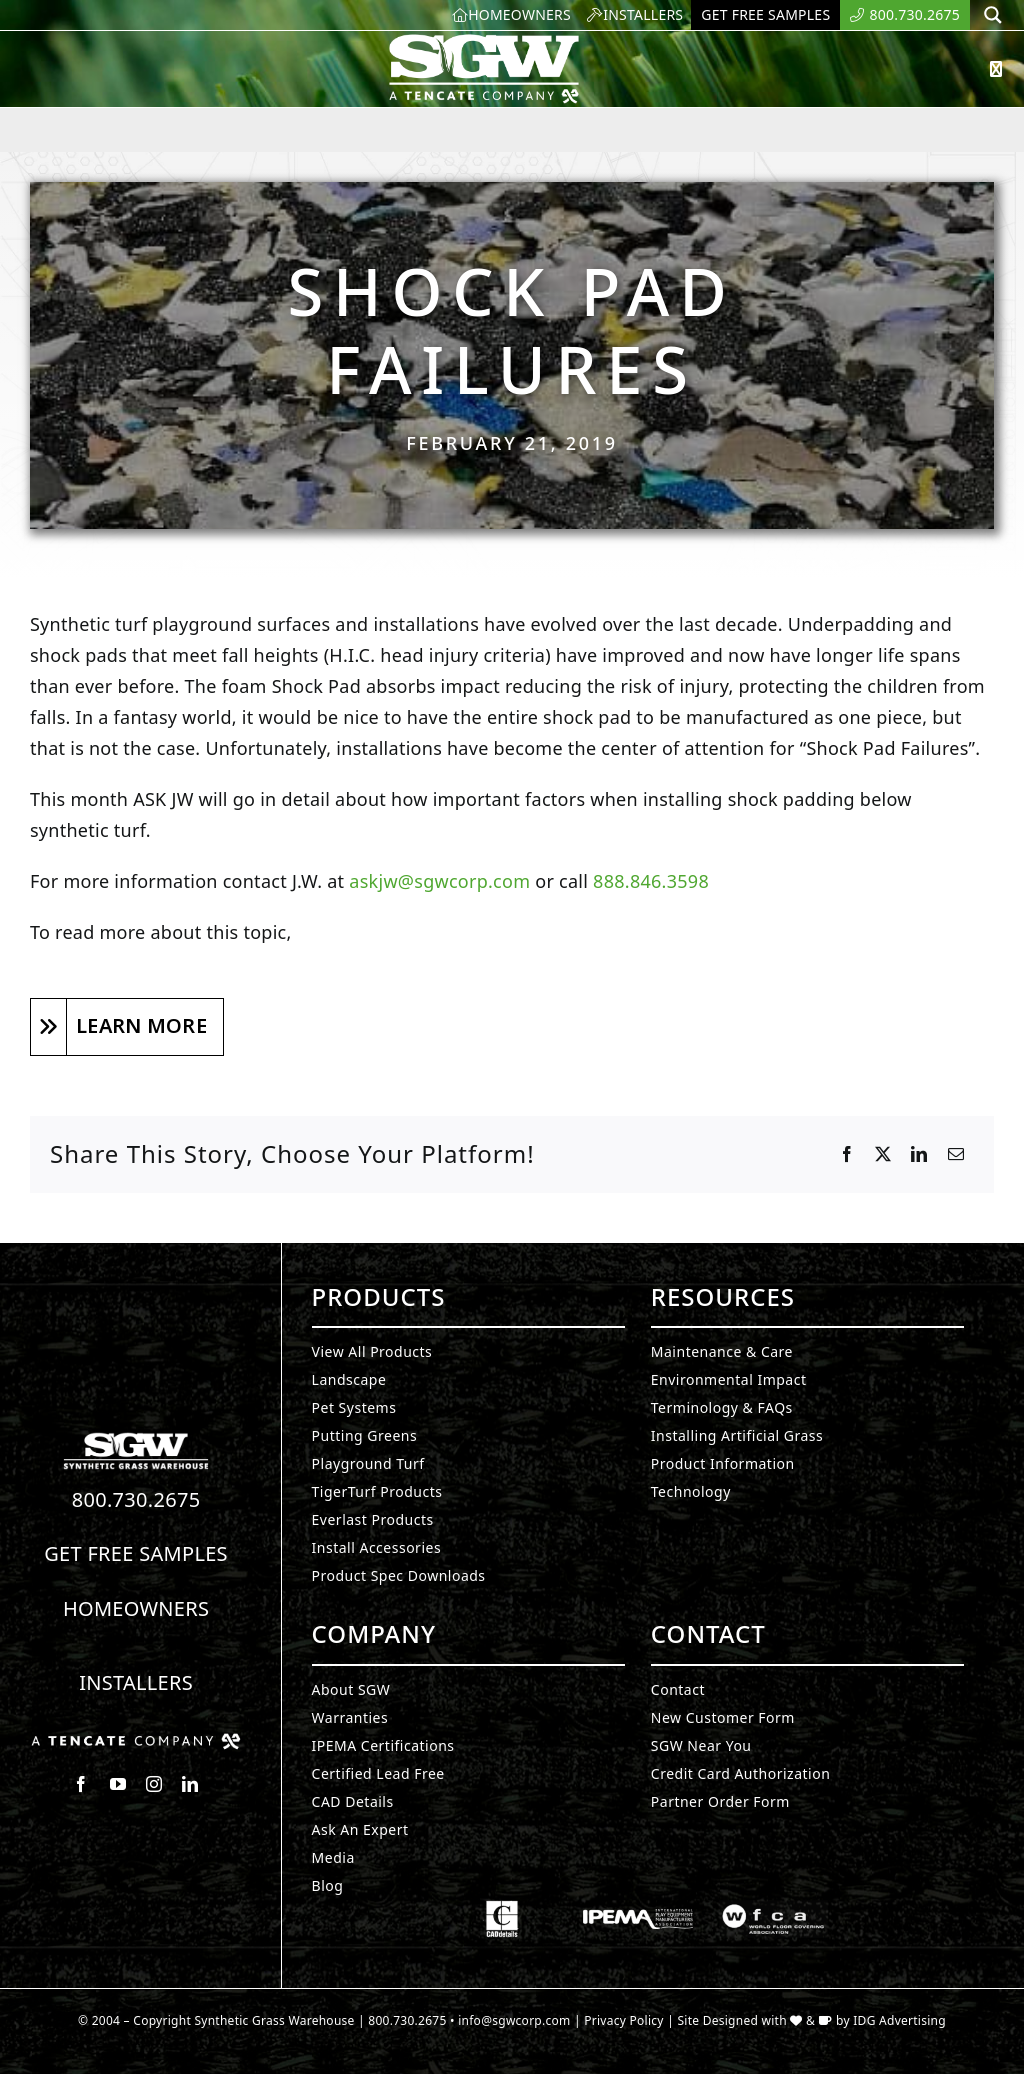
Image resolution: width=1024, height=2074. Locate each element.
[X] (883, 1155)
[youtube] (118, 1784)
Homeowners (136, 1608)
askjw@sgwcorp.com (439, 881)
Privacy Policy (624, 2020)
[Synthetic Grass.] (136, 1741)
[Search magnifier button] (993, 15)
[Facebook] (847, 1155)
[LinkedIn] (919, 1155)
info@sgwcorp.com (514, 2020)
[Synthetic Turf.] (136, 1438)
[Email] (956, 1155)
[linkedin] (190, 1784)
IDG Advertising (899, 2020)
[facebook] (81, 1784)
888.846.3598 (651, 881)
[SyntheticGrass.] (484, 40)
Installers (136, 1682)
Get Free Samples (136, 1553)
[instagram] (154, 1784)
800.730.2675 (136, 1499)
